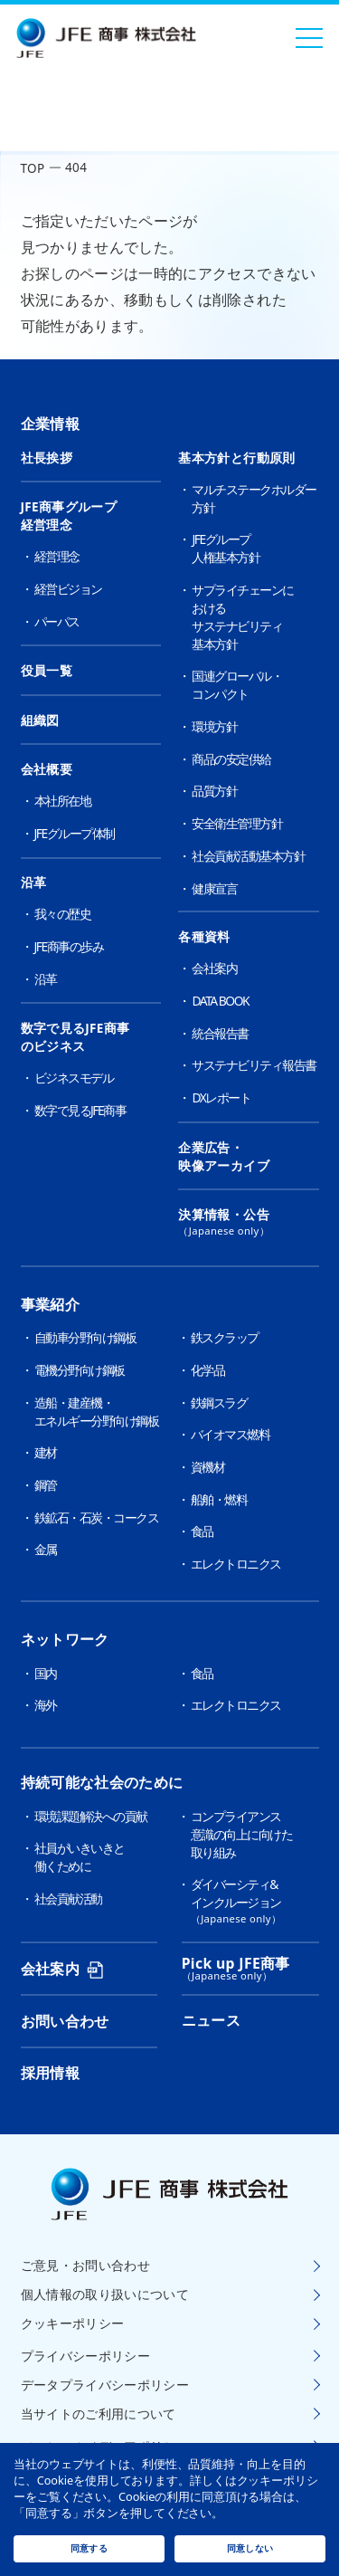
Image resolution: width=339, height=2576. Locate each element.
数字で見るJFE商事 (80, 1110)
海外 (45, 1704)
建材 (45, 1452)
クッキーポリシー (73, 2323)
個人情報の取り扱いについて (105, 2294)
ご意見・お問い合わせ (86, 2265)
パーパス (57, 621)
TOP (33, 168)
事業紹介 (50, 1304)
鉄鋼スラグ (219, 1402)
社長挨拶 (46, 458)
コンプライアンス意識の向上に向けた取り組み (242, 1834)
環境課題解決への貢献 (90, 1816)
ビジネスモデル (74, 1077)
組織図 (40, 720)
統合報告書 (220, 1033)
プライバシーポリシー (86, 2356)
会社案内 (214, 968)
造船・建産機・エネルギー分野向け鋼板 (96, 1411)
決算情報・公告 (248, 1222)
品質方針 (214, 790)
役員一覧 (46, 671)
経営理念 (57, 556)
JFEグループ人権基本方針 (225, 548)
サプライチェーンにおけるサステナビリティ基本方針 (243, 617)
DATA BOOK (220, 1000)
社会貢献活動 (68, 1898)
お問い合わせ (65, 2021)
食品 (202, 1531)
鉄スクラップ (225, 1337)
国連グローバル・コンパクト (237, 684)
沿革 (34, 882)
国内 (45, 1673)
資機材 (208, 1466)
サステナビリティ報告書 (254, 1064)
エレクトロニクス (236, 1563)
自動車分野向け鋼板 (85, 1337)
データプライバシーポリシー (105, 2385)
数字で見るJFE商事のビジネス (75, 1037)
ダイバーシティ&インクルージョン (255, 1900)
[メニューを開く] (309, 38)
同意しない (250, 2548)
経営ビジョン (68, 588)
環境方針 (214, 726)
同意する (89, 2548)
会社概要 (46, 769)
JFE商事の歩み (69, 946)
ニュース (211, 2020)
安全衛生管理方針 (237, 823)
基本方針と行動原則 (236, 458)
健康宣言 (214, 888)
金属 (45, 1549)
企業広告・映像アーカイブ (223, 1157)
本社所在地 (62, 800)
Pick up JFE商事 (236, 1963)
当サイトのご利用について (98, 2414)
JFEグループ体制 (74, 833)
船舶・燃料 (219, 1499)
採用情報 (50, 2073)
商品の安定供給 (231, 759)
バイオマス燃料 (230, 1434)
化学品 (208, 1370)
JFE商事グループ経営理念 (69, 516)
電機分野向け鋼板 (79, 1370)
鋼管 (45, 1484)
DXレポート (221, 1097)
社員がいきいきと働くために (79, 1857)
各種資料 (204, 937)
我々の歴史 (62, 913)
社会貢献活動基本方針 (248, 855)
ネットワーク (65, 1639)
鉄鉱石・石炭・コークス (96, 1517)
